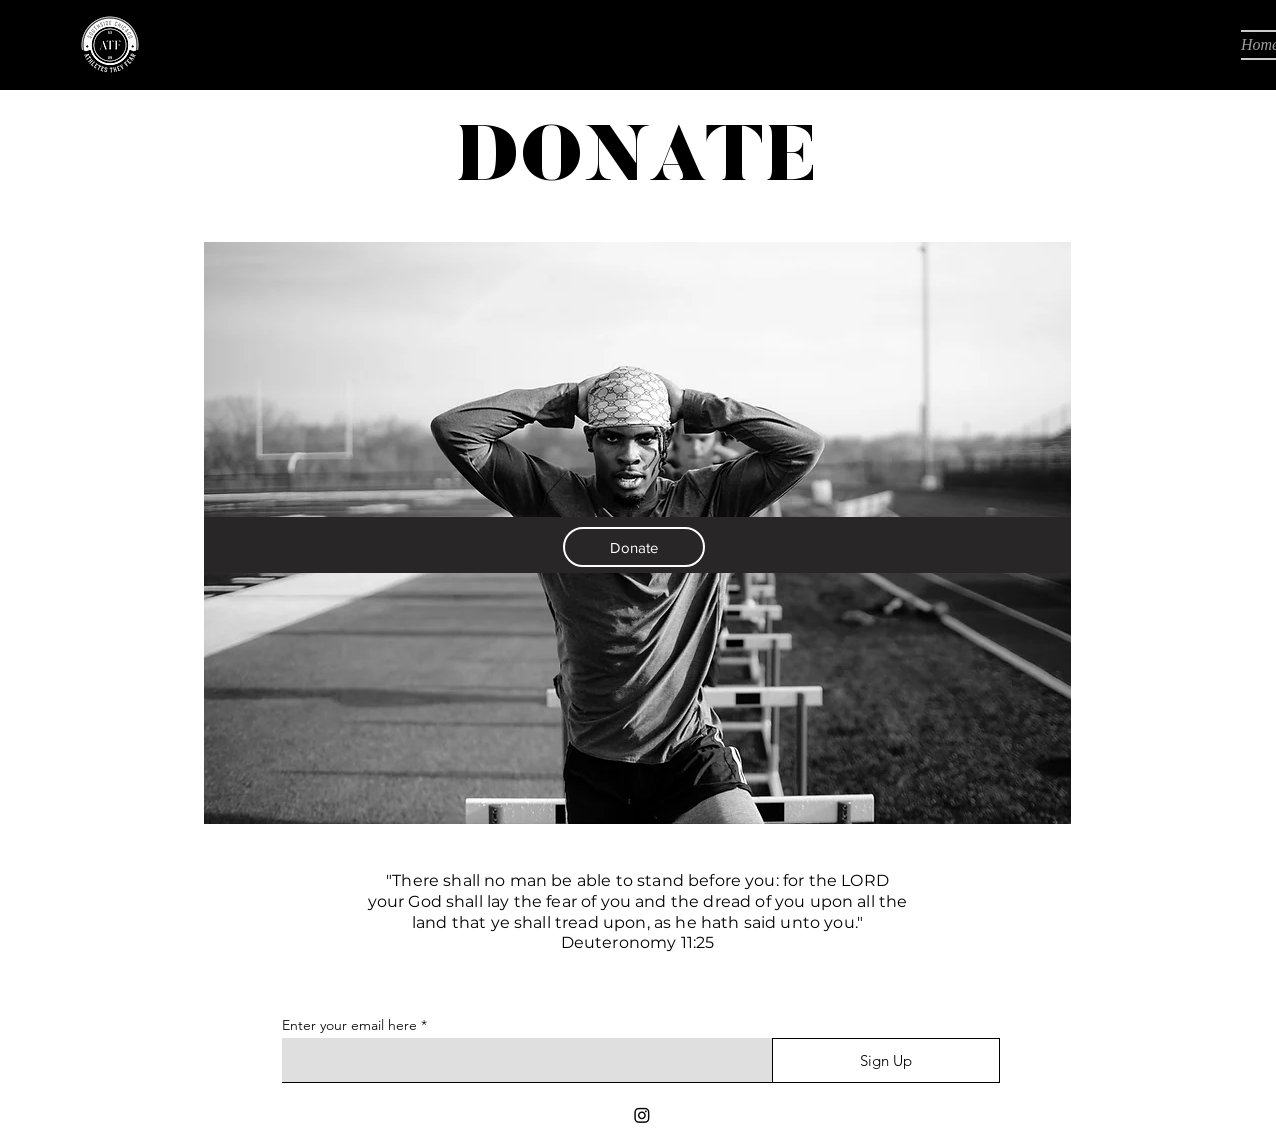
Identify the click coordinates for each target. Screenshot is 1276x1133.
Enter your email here (349, 1025)
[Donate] (634, 547)
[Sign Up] (886, 1060)
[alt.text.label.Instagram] (642, 1115)
